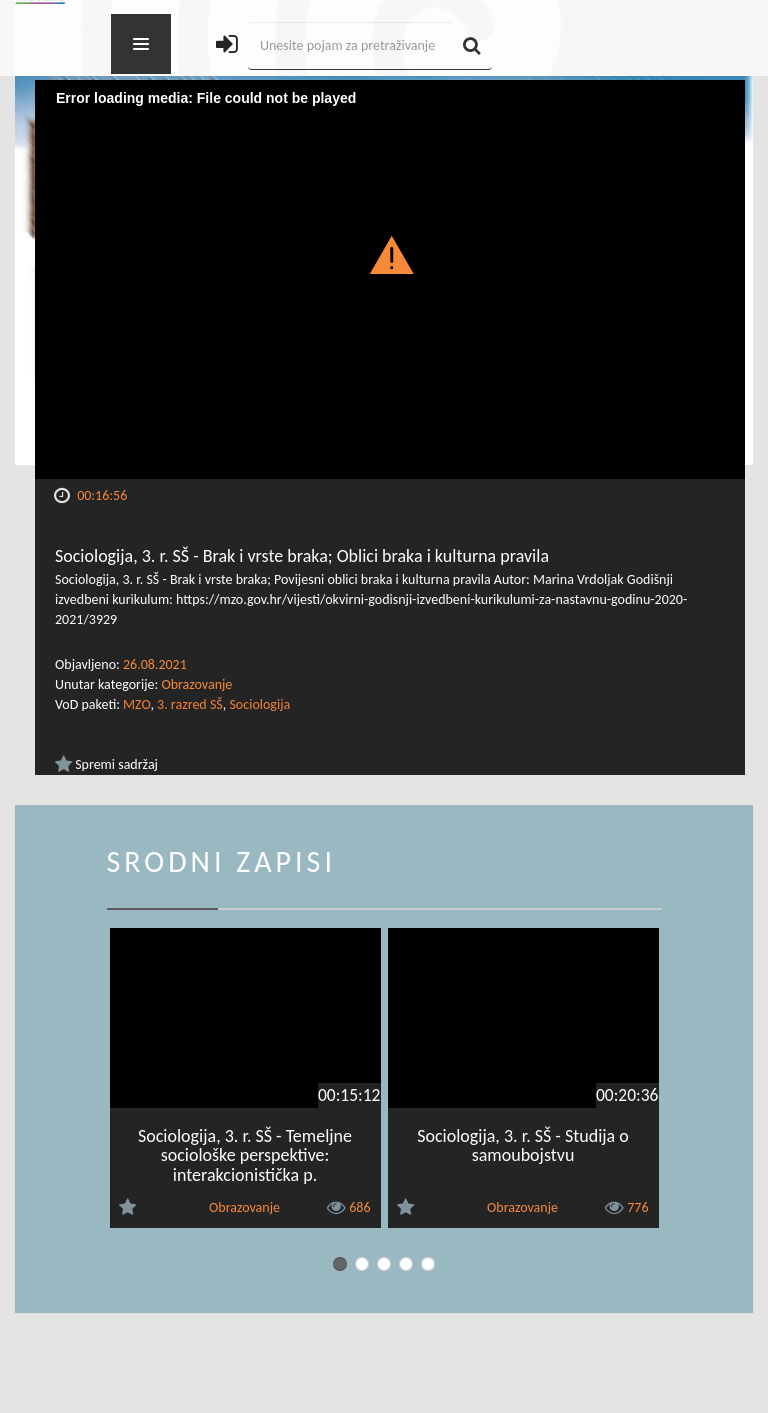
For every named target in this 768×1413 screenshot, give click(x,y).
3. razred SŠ (190, 704)
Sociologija (259, 704)
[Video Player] (390, 279)
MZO (136, 704)
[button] (390, 254)
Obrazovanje (196, 684)
